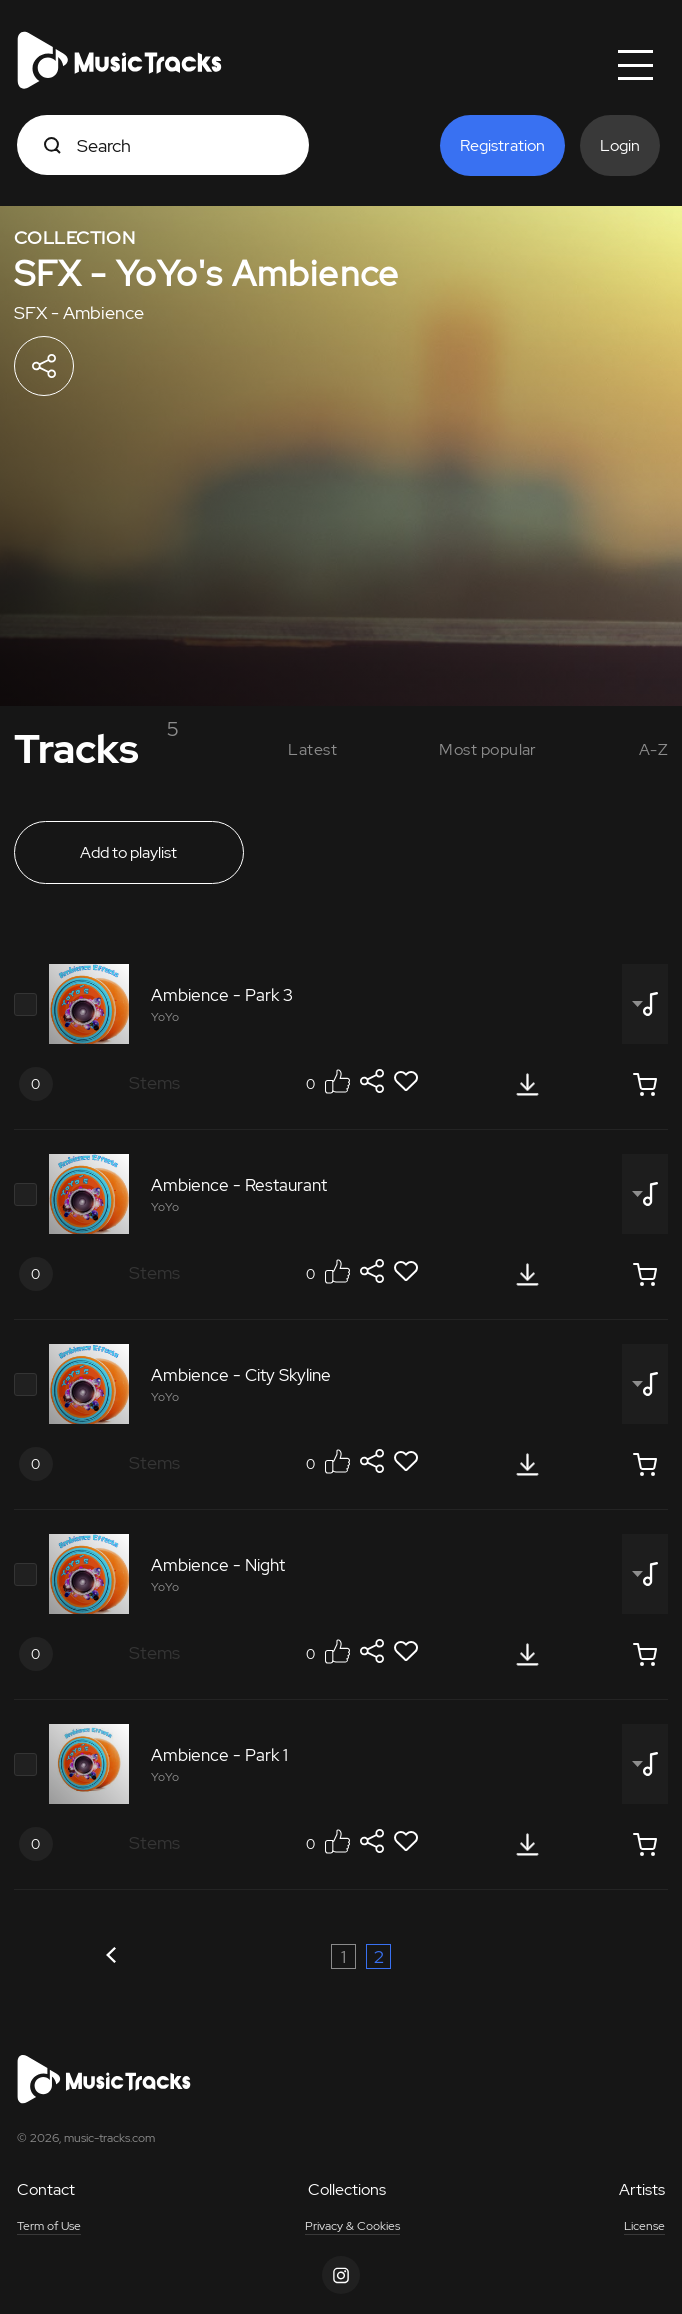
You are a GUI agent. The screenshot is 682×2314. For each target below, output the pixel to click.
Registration (502, 145)
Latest (312, 749)
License (644, 2226)
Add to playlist (128, 852)
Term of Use (49, 2226)
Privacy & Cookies (352, 2226)
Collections (347, 2189)
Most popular (488, 749)
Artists (642, 2189)
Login (620, 145)
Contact (46, 2189)
